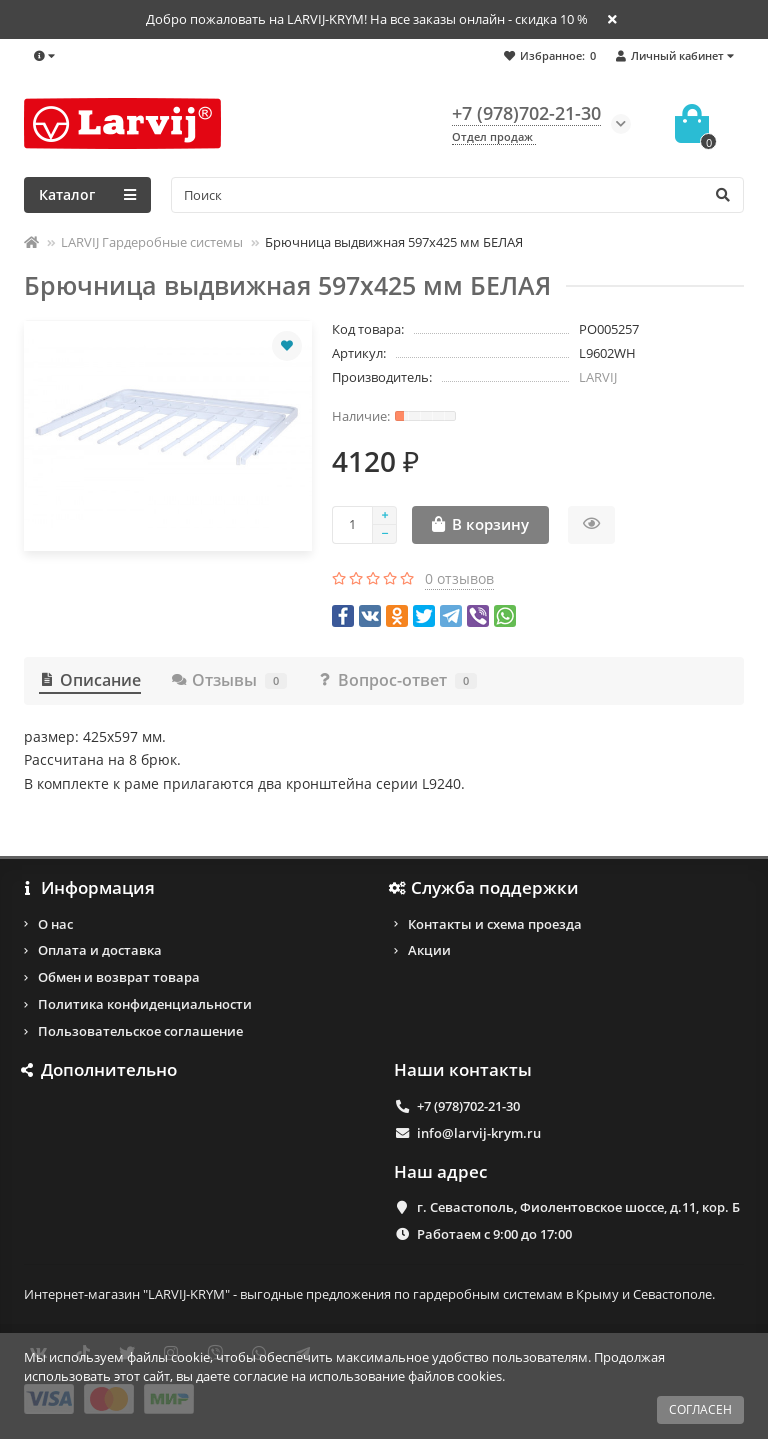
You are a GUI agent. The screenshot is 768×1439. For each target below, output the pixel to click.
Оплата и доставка (100, 950)
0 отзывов (459, 578)
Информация (89, 888)
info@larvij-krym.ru (479, 1133)
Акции (429, 950)
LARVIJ (598, 377)
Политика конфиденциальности (145, 1004)
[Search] (457, 195)
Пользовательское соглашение (140, 1031)
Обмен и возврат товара (119, 977)
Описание (90, 680)
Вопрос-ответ (397, 680)
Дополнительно (100, 1070)
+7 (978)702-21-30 (468, 1106)
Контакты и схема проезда (495, 924)
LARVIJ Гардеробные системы (152, 242)
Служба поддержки (486, 888)
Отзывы (229, 680)
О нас (55, 924)
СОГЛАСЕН (700, 1409)
